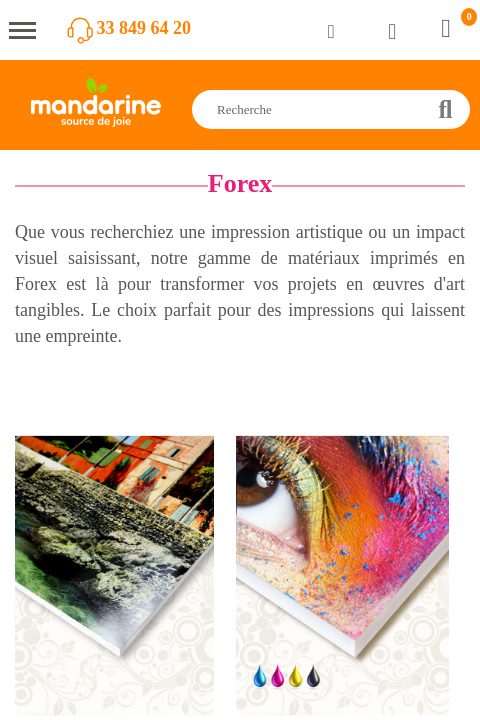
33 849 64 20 (144, 28)
